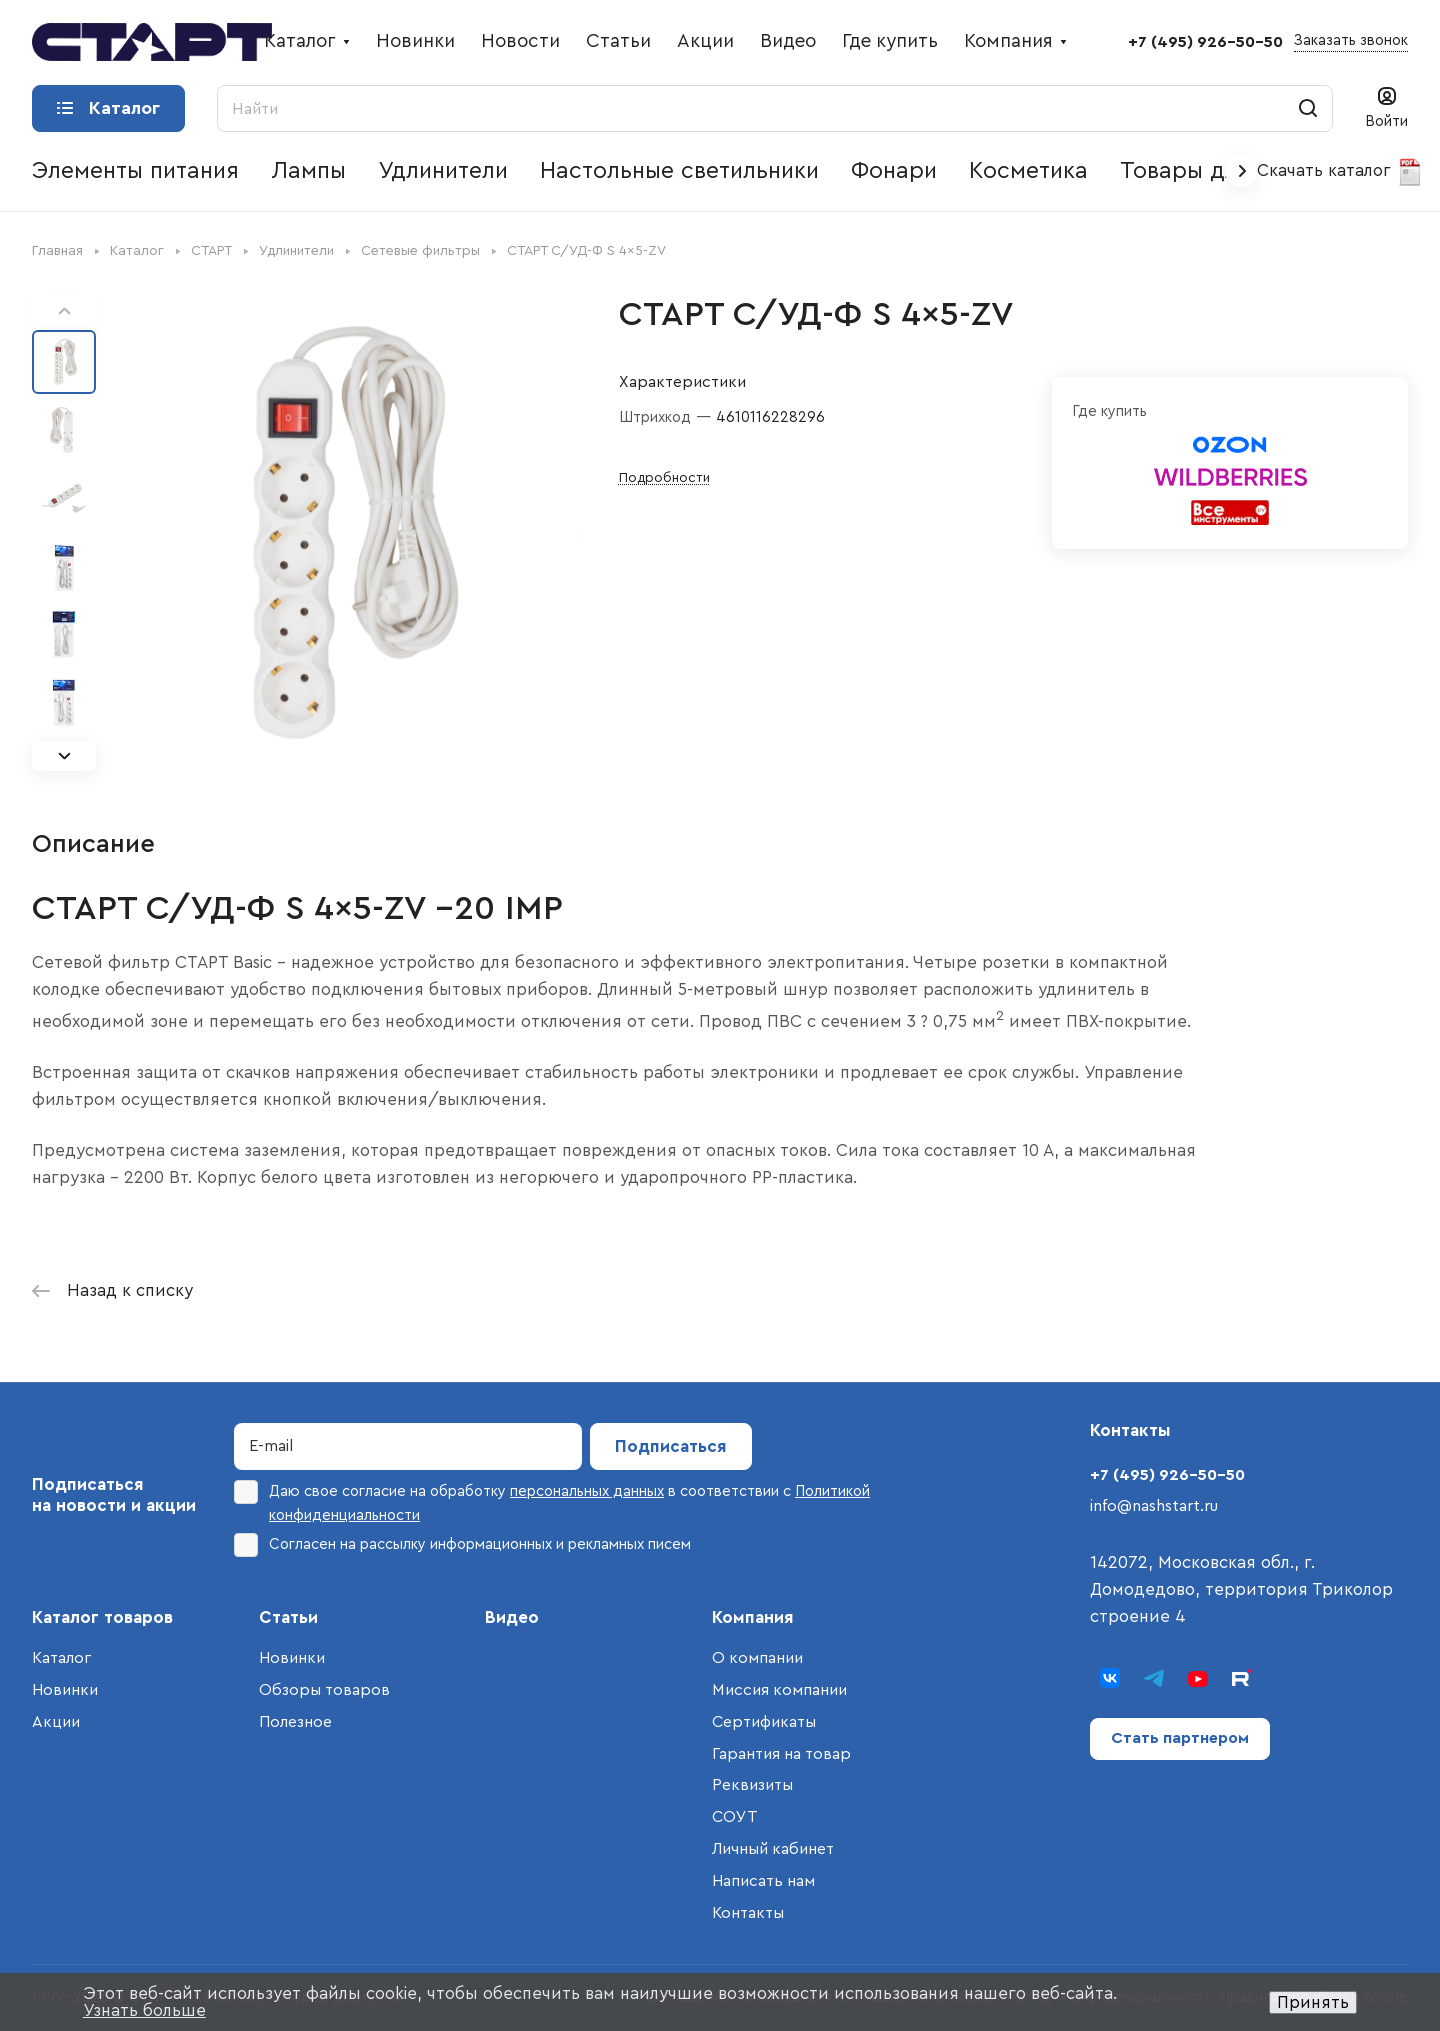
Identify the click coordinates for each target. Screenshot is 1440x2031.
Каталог (61, 1658)
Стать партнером (1180, 1738)
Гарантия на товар (781, 1754)
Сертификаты (764, 1722)
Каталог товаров (102, 1617)
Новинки (65, 1690)
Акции (56, 1722)
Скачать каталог (1340, 172)
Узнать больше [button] (144, 2010)
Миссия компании (779, 1690)
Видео (512, 1617)
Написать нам (763, 1881)
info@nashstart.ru (1154, 1506)
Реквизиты (752, 1785)
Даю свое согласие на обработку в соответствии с (552, 1501)
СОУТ (735, 1817)
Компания (753, 1617)
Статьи (288, 1617)
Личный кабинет (773, 1849)
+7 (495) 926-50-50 (1205, 42)
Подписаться (671, 1446)
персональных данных (587, 1491)
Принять (1313, 2002)
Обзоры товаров (324, 1690)
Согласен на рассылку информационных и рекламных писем (462, 1545)
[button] (64, 756)
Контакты (748, 1913)
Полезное (295, 1722)
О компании (757, 1658)
